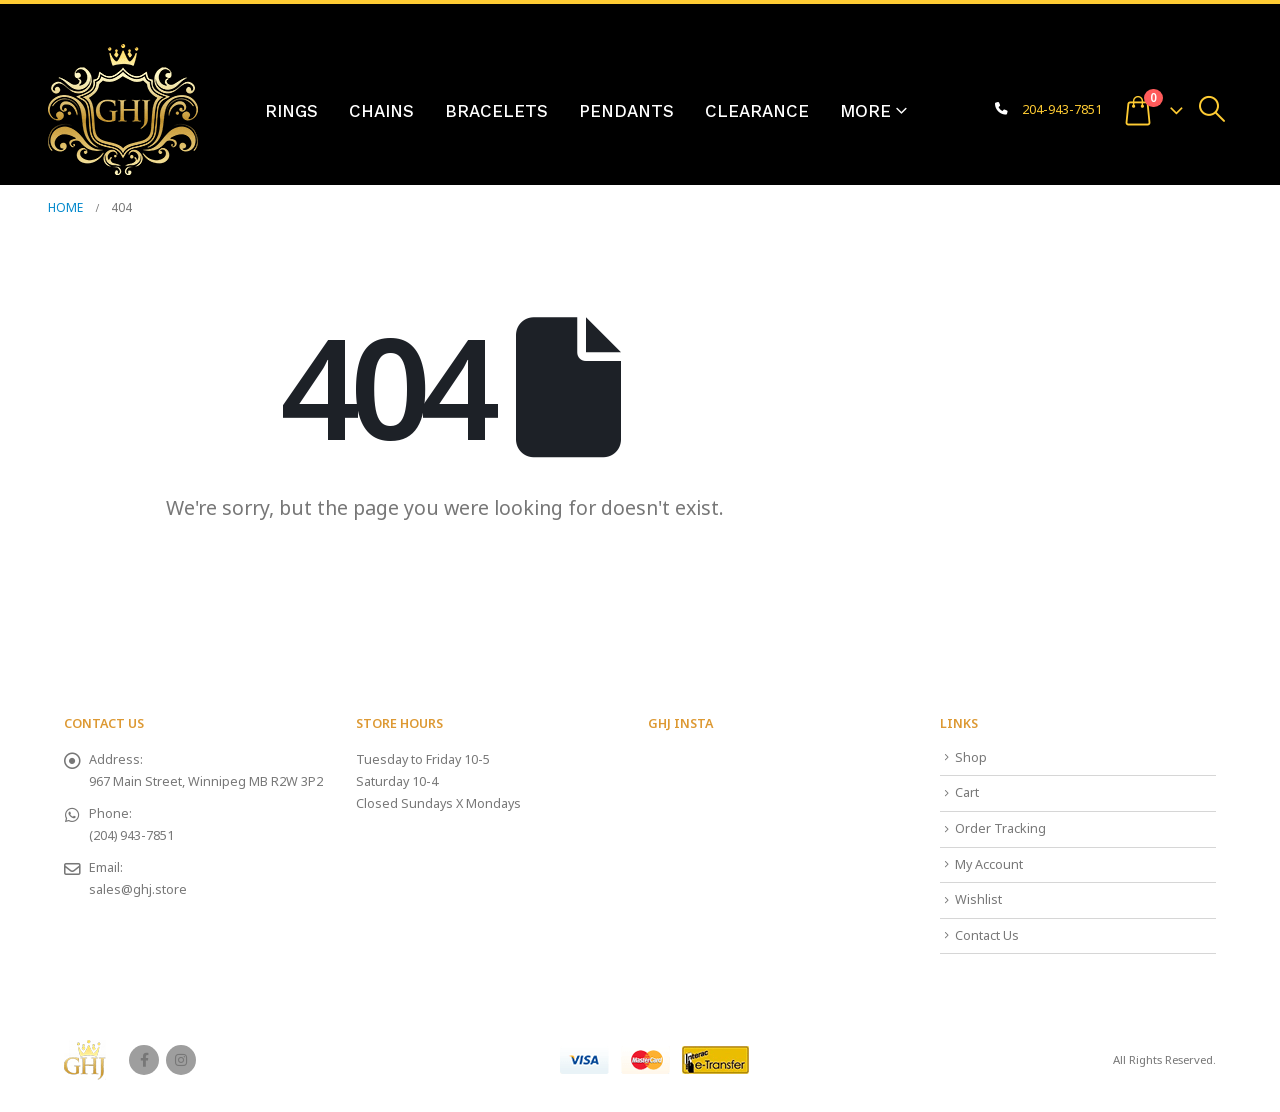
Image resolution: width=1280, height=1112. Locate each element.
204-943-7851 (1062, 109)
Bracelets (496, 111)
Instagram (181, 1060)
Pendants (626, 111)
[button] (1212, 109)
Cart (967, 792)
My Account (989, 864)
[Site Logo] (123, 109)
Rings (291, 111)
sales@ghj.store (138, 889)
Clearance (757, 111)
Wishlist (978, 899)
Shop (971, 757)
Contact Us (987, 935)
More (865, 111)
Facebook (144, 1060)
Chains (381, 111)
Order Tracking (1000, 828)
